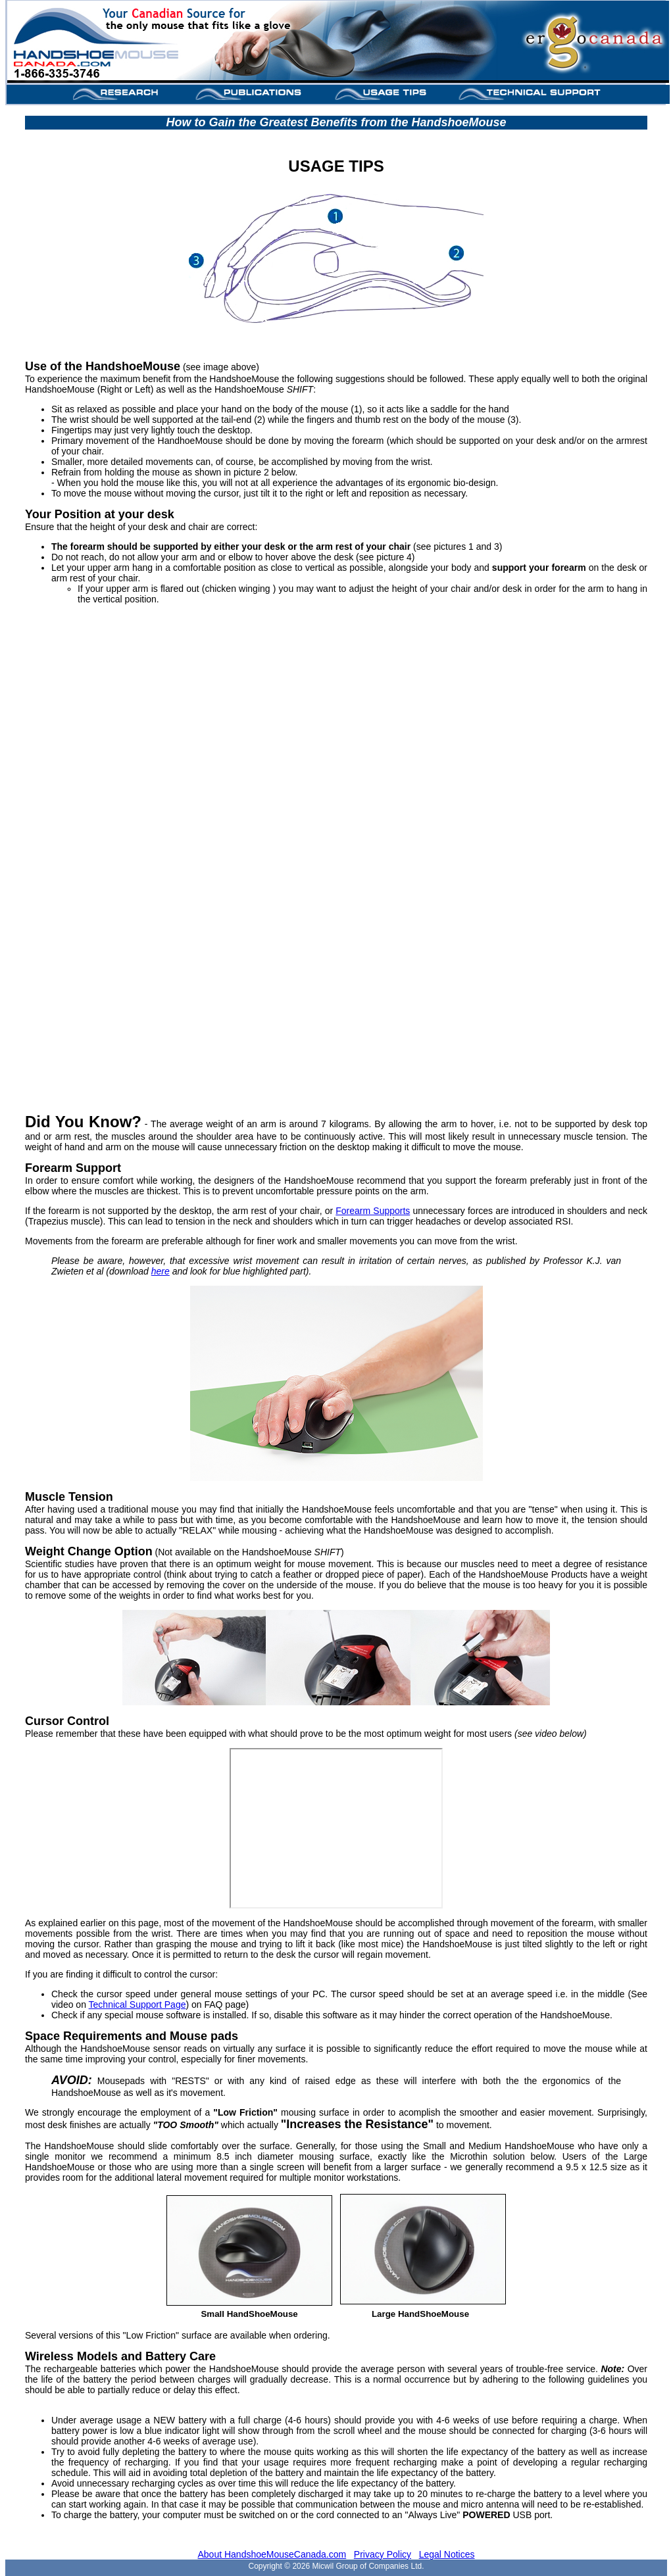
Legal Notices (447, 2554)
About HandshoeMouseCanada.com (271, 2554)
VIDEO (335, 849)
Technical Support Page (137, 2004)
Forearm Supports (373, 1210)
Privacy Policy (382, 2554)
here (160, 1271)
